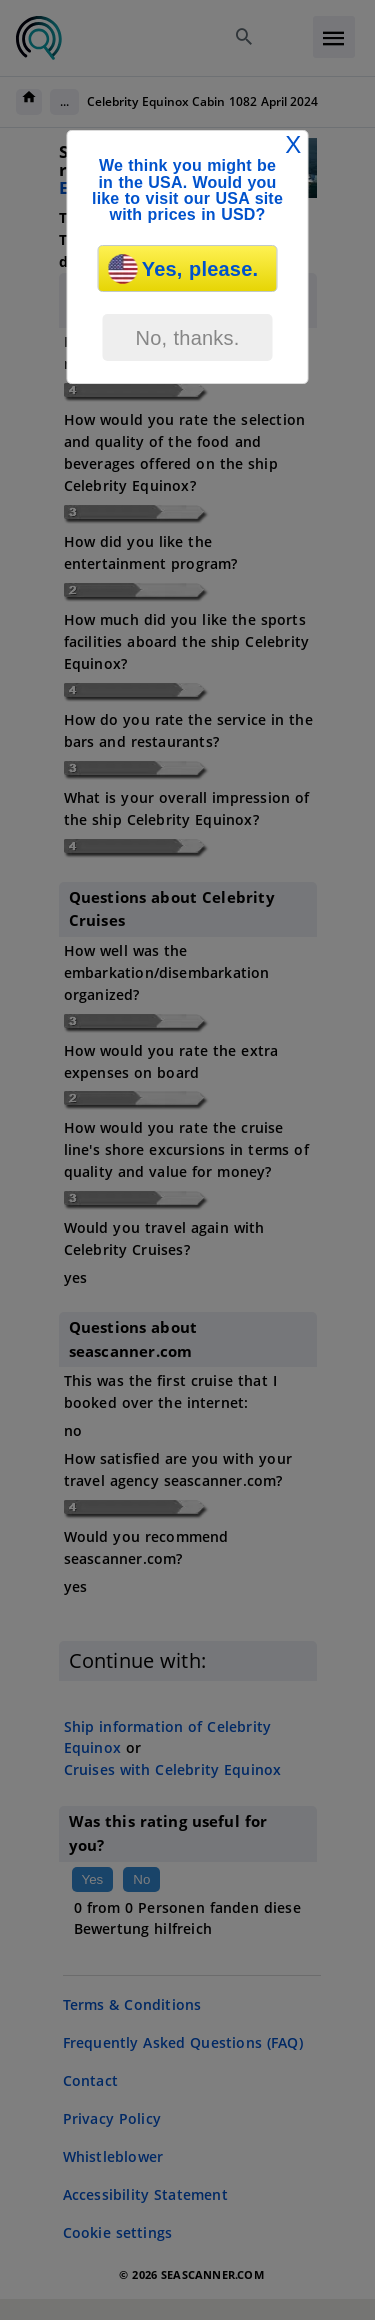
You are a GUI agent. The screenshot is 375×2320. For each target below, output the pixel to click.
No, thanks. (187, 338)
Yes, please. (183, 269)
